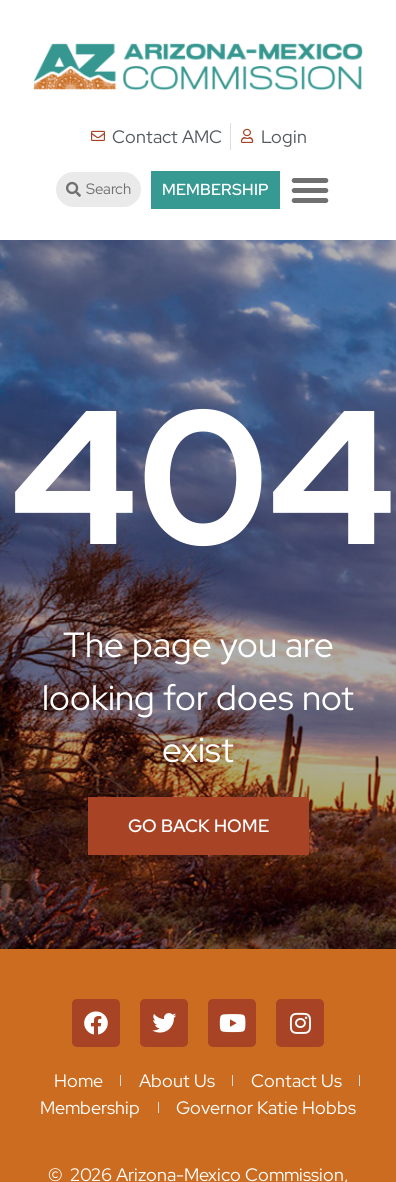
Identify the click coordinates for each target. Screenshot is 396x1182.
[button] (310, 190)
